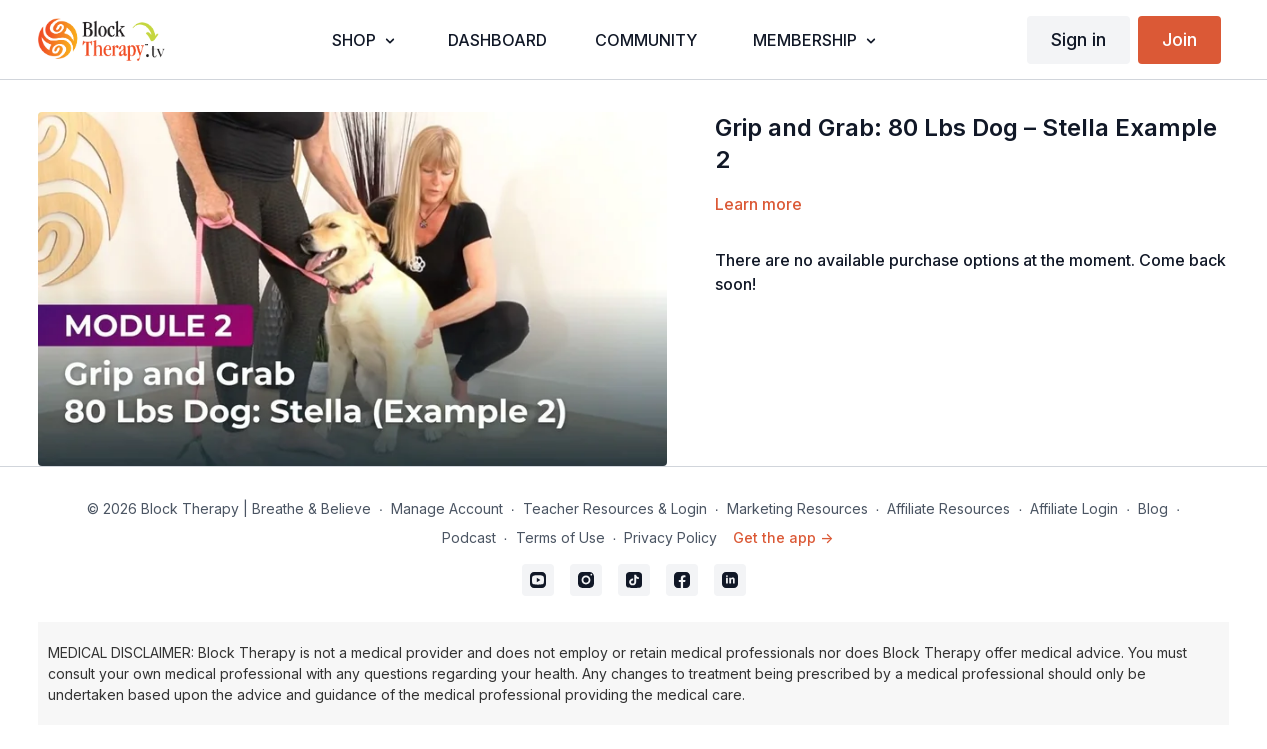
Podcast (469, 537)
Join (1179, 39)
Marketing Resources (797, 508)
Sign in (1078, 39)
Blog (1153, 508)
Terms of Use (560, 537)
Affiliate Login (1074, 508)
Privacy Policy (670, 537)
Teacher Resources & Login (615, 508)
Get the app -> (783, 537)
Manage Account (447, 508)
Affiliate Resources (948, 508)
